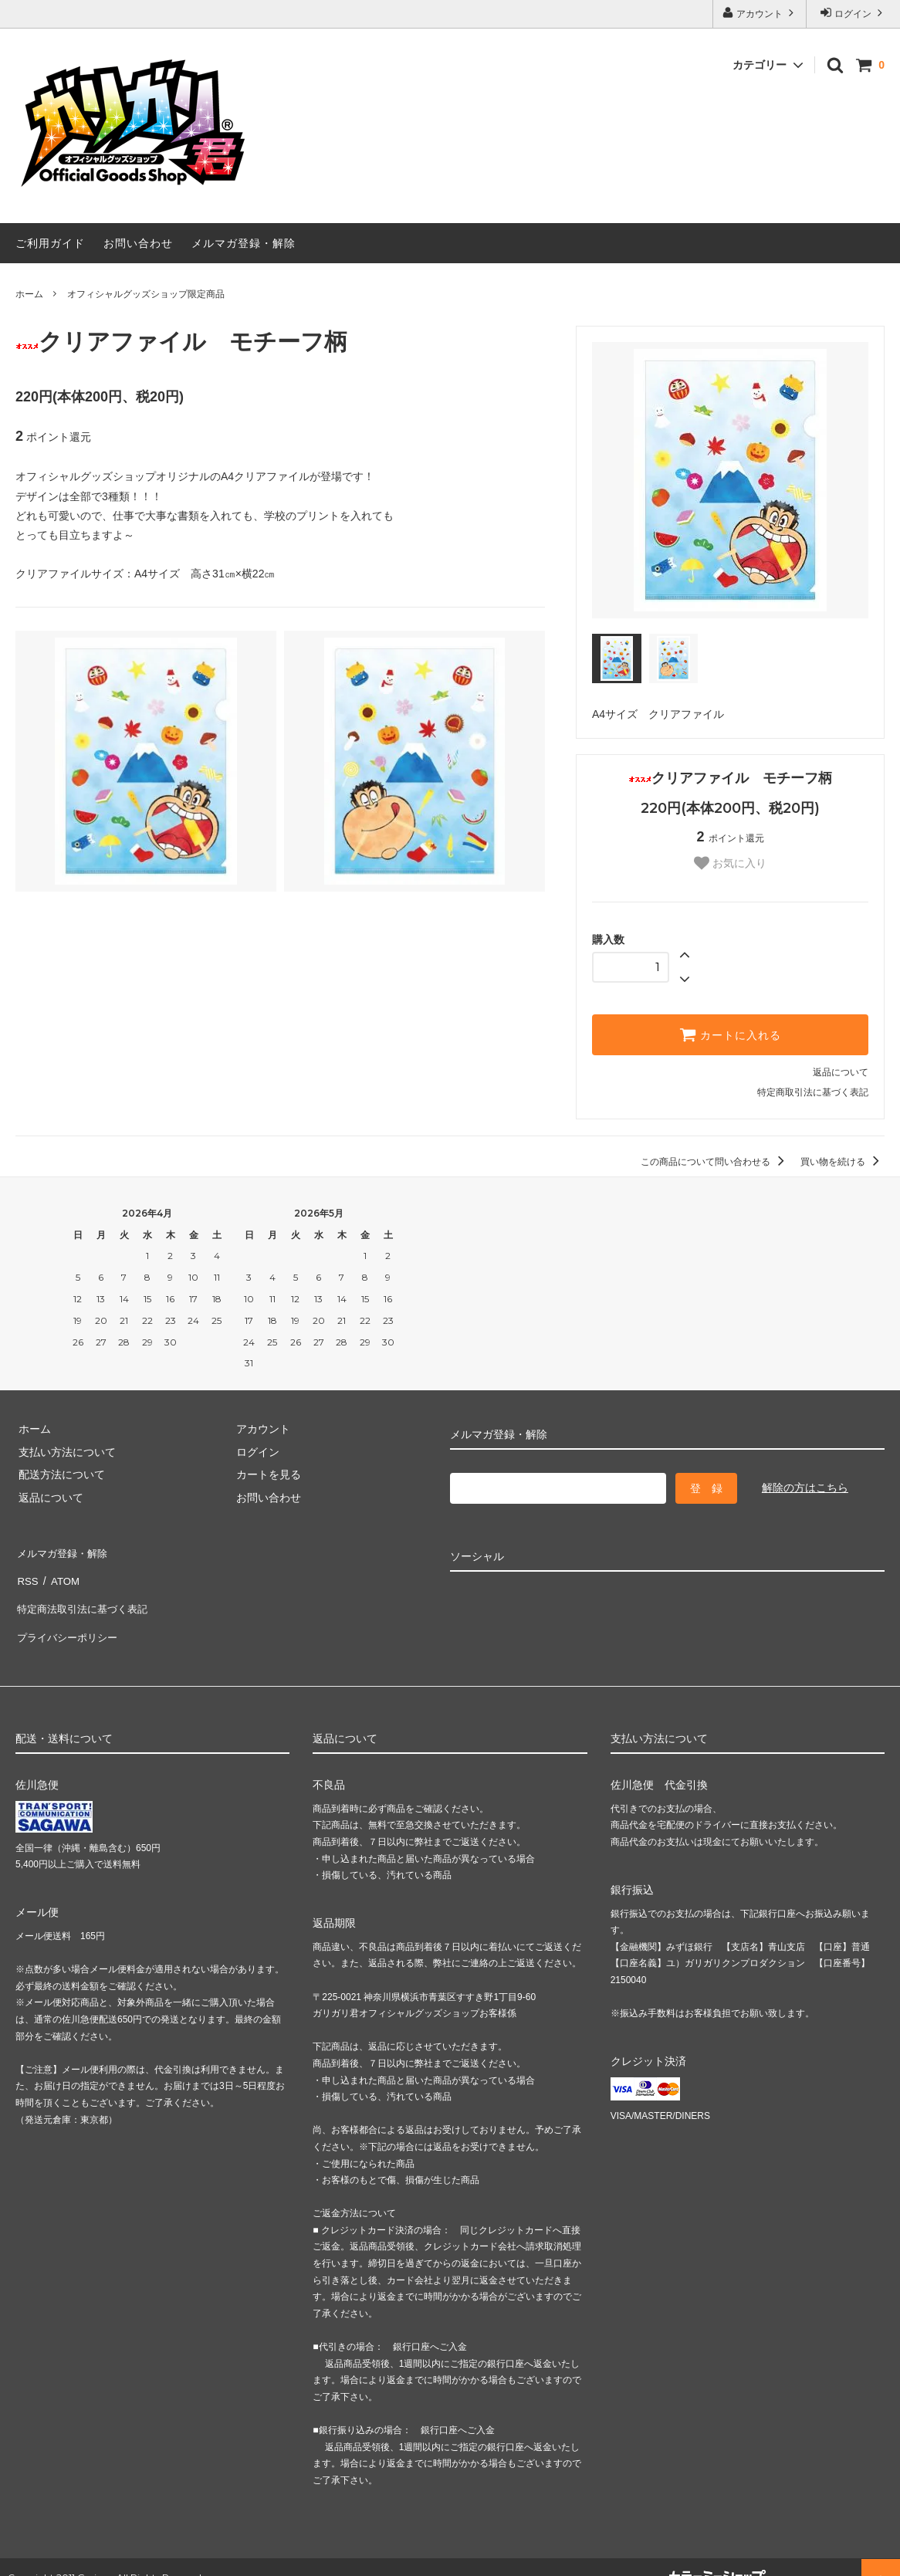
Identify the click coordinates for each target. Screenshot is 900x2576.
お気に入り (730, 863)
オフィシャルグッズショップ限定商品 (146, 294)
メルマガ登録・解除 (243, 243)
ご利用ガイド (50, 243)
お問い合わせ (138, 243)
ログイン (853, 12)
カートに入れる (730, 1034)
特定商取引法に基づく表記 (812, 1092)
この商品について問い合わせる (715, 1161)
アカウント (760, 12)
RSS (26, 1573)
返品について (840, 1072)
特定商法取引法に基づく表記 (85, 1596)
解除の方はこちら (805, 1487)
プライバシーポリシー (69, 1619)
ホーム (29, 294)
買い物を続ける (842, 1161)
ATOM (61, 1573)
